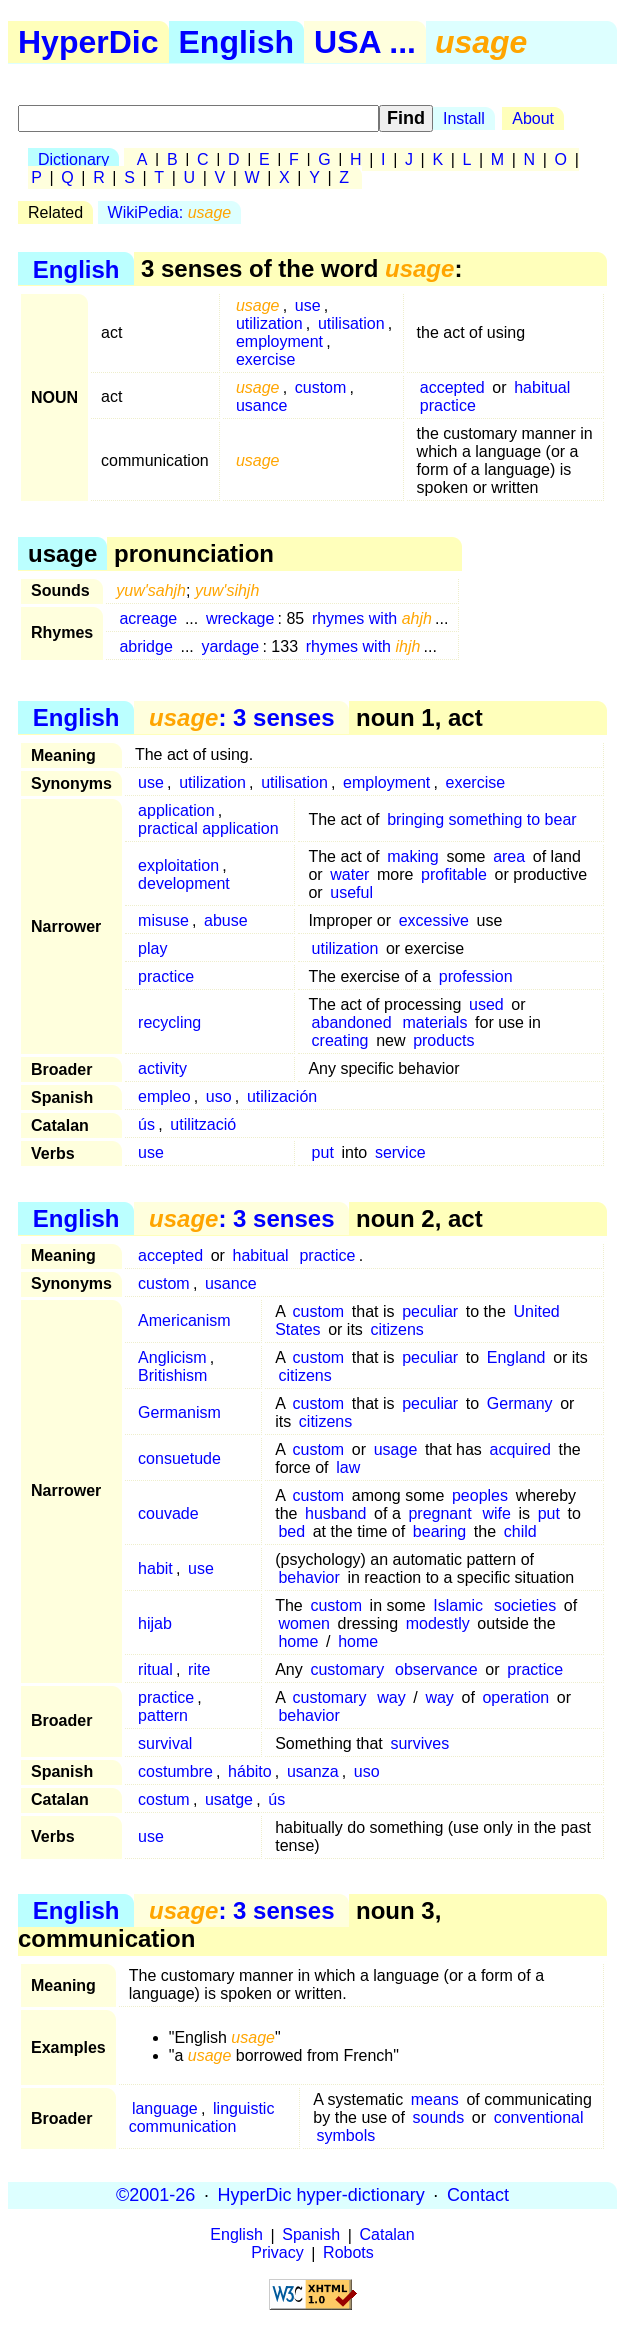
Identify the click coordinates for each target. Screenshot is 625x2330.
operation (515, 1697)
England (516, 1357)
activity (162, 1068)
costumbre (175, 1771)
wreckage (240, 618)
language (165, 2108)
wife (496, 1513)
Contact (478, 2195)
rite (199, 1669)
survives (419, 1743)
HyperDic (88, 42)
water (349, 874)
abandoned (352, 1022)
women (304, 1623)
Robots (348, 2253)
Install (464, 118)
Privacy (277, 2253)
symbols (346, 2135)
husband (335, 1513)
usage (396, 1449)
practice (448, 405)
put (323, 1152)
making (413, 856)
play (152, 948)
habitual (542, 387)
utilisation (351, 323)
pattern (163, 1715)
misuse (163, 920)
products (443, 1040)
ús (146, 1124)
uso (219, 1096)
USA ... (365, 42)
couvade (168, 1513)
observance (436, 1669)
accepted (452, 387)
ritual (155, 1669)
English (237, 42)
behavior (308, 1577)
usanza (313, 1771)
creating (340, 1040)
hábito (250, 1771)
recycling (169, 1022)
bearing (439, 1531)
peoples (480, 1495)
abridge (145, 646)
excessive (434, 920)
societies (525, 1605)
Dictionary (73, 159)
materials (435, 1022)
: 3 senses (241, 717)
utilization (269, 323)
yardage (230, 646)
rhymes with (372, 618)
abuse (226, 920)
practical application (208, 828)
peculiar (430, 1311)
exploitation (178, 865)
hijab (155, 1623)
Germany (520, 1403)
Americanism (184, 1320)
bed (291, 1531)
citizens (396, 1329)
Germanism (179, 1412)
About (533, 118)
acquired (519, 1449)
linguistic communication (202, 2117)
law (348, 1467)
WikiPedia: (170, 212)
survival (165, 1743)
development (184, 883)
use (308, 305)
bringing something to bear (481, 819)
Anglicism (172, 1357)
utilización (282, 1096)
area (509, 856)
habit (155, 1568)
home (298, 1641)
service (400, 1152)
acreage (148, 618)
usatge (229, 1799)
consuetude (179, 1458)
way (391, 1697)
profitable (454, 874)
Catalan (387, 2235)
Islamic (458, 1605)
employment (279, 341)
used (486, 1004)
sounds (439, 2117)
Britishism (172, 1375)
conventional (539, 2117)
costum (164, 1799)
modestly (438, 1623)
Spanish (311, 2235)
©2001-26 (155, 2195)
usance (262, 405)
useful (351, 892)
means (435, 2099)
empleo (164, 1096)
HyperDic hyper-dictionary (321, 2195)
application (176, 810)
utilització (203, 1124)
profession (476, 976)
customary (347, 1669)
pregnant (439, 1513)
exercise (266, 359)
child (520, 1531)
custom (321, 387)
